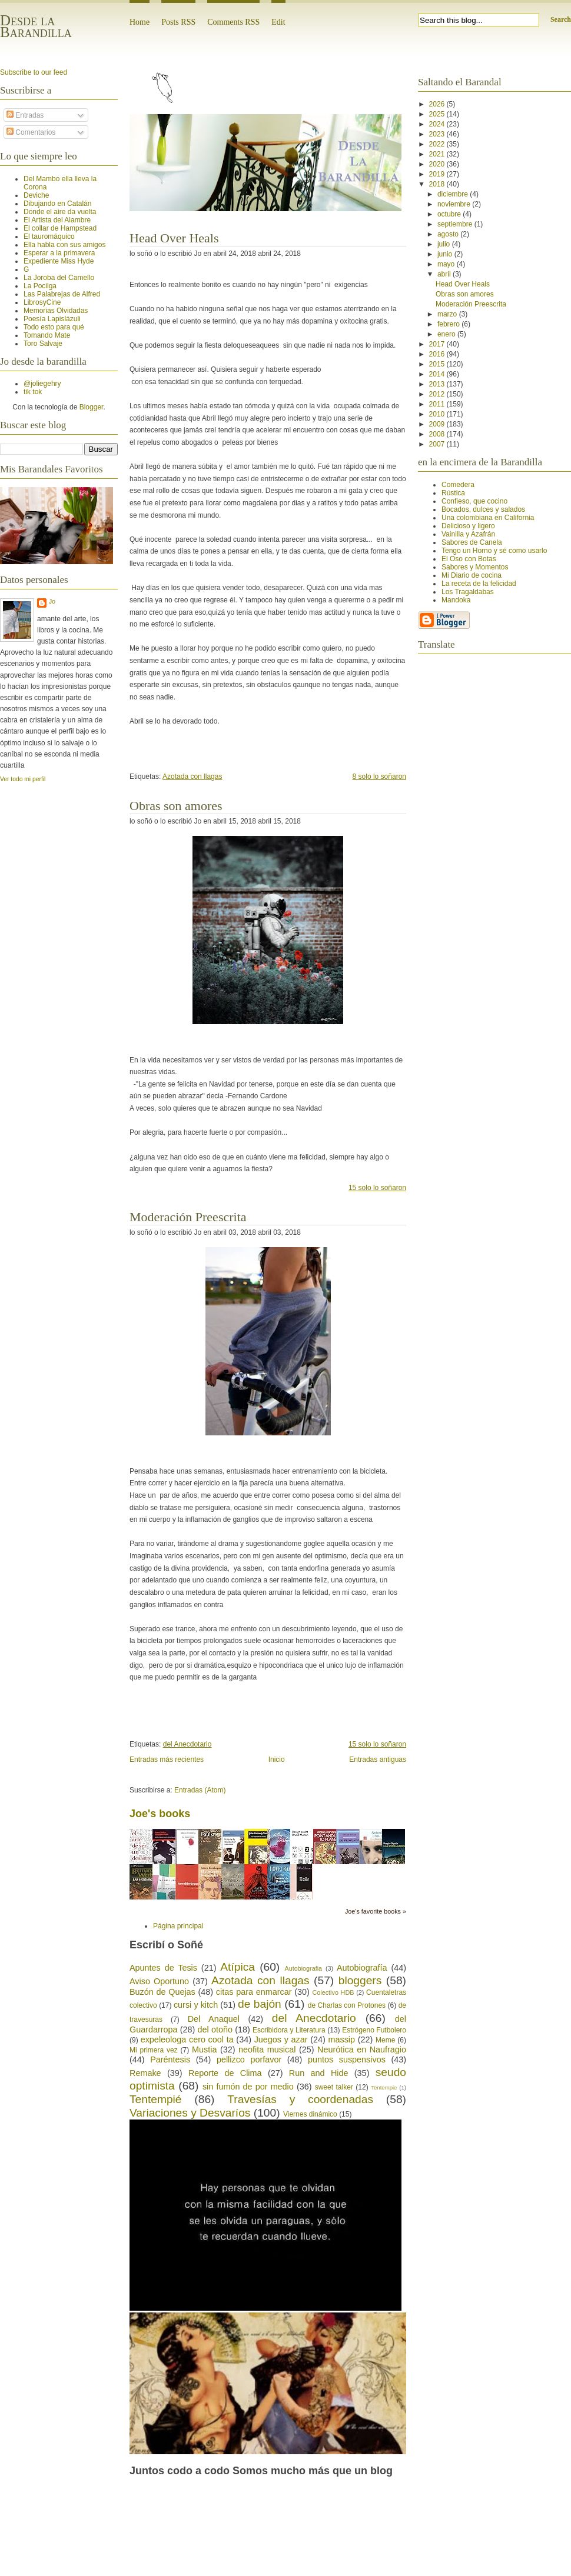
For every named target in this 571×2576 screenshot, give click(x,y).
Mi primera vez (154, 2050)
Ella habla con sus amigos (64, 245)
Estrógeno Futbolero (374, 2030)
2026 (438, 104)
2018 (438, 184)
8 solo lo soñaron (379, 776)
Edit (278, 22)
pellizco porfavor (249, 2059)
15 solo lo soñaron (377, 1188)
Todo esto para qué (54, 327)
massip (341, 2039)
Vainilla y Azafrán (468, 534)
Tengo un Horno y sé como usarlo (494, 550)
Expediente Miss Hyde (59, 261)
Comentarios (30, 132)
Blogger (91, 407)
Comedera (457, 485)
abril (445, 274)
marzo (448, 314)
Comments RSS (233, 22)
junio (445, 254)
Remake (145, 2073)
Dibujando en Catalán (57, 203)
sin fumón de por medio (248, 2086)
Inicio (276, 1759)
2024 (438, 124)
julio (444, 244)
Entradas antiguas (377, 1759)
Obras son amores (176, 805)
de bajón (259, 2004)
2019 (438, 174)
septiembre (455, 224)
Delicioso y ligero (468, 526)
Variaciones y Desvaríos (190, 2113)
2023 (438, 134)
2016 (438, 354)
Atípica (237, 1967)
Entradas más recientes (167, 1759)
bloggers (360, 1980)
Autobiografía (362, 1967)
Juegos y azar (281, 2039)
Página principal (178, 1926)
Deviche (36, 195)
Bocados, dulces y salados (483, 509)
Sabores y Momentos (474, 567)
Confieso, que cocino (474, 501)
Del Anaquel (214, 2019)
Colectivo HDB (333, 1992)
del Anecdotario (187, 1744)
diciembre (453, 194)
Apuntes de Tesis (163, 1967)
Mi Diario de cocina (471, 575)
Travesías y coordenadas (300, 2099)
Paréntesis (170, 2059)
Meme (385, 2040)
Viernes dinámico (310, 2114)
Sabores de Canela (471, 542)
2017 (438, 344)
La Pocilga (40, 286)
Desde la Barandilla (36, 26)
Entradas (25, 115)
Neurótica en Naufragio (361, 2049)
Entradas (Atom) (199, 1790)
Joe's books (160, 1813)
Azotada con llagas (192, 776)
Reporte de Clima (225, 2073)
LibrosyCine (42, 302)
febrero (449, 324)
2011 (438, 404)
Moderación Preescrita (188, 1216)
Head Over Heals (174, 238)
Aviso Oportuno (159, 1981)
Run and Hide (318, 2073)
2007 (438, 444)
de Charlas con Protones (347, 2005)
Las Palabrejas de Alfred (62, 294)
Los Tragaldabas (467, 592)
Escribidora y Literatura (289, 2030)
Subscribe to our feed (33, 72)
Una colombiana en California (487, 518)
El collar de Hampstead (60, 228)
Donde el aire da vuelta (60, 212)
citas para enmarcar (254, 1992)
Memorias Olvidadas (56, 310)
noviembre (454, 204)
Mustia (204, 2049)
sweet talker (334, 2087)
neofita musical (267, 2049)
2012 (438, 394)
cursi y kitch (196, 2005)
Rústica (453, 493)
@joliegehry (42, 383)
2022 (438, 144)
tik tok (33, 392)
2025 (438, 114)
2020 (438, 164)
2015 (438, 364)
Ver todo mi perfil (22, 779)
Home (140, 22)
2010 (438, 414)
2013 (438, 384)
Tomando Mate (47, 335)
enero (447, 334)
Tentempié (156, 2099)
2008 (438, 434)
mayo (447, 264)
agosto (448, 234)
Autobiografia (303, 1968)
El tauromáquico (49, 236)
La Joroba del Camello (59, 278)
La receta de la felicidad (478, 583)
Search (560, 19)
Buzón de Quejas (162, 1992)
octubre (450, 214)
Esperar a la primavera (59, 253)
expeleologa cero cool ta (187, 2039)
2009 (438, 424)
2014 (438, 374)
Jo (52, 601)
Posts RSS (178, 22)
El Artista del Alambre (57, 220)
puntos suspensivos (347, 2059)
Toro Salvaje (43, 343)
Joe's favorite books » (375, 1911)
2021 (438, 154)
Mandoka (455, 600)
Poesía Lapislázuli (52, 319)
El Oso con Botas (468, 559)
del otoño (215, 2029)
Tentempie (384, 2087)
